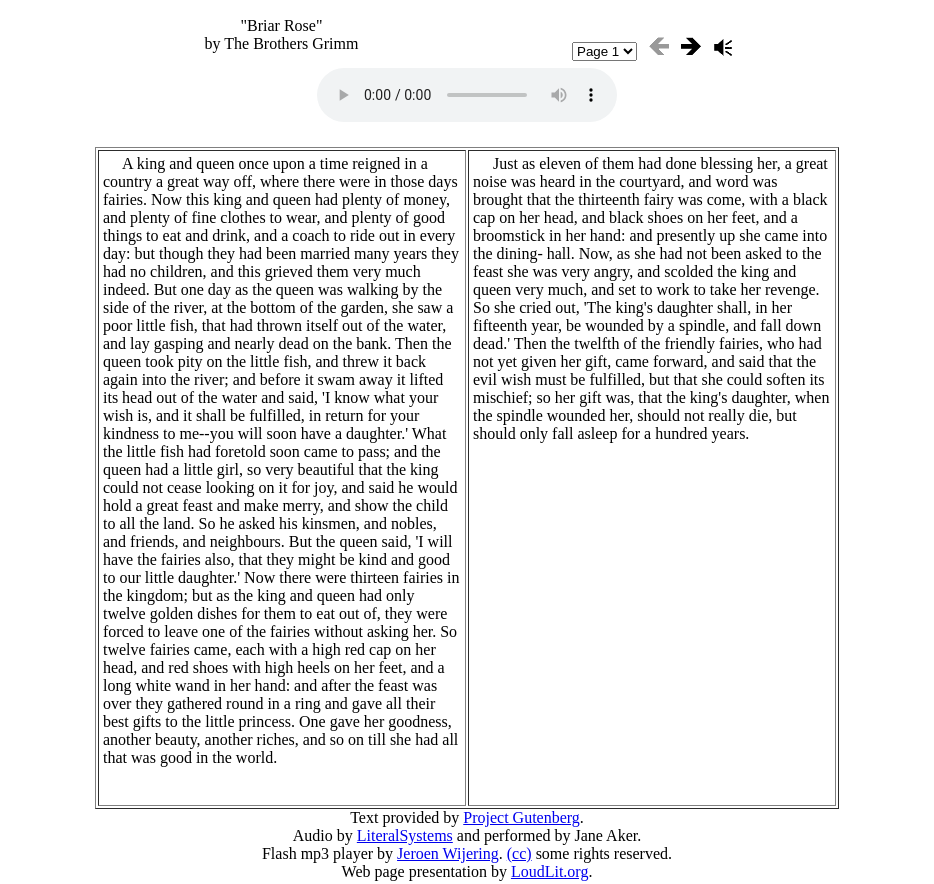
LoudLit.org (549, 871)
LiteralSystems (405, 835)
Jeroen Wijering (448, 853)
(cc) (519, 853)
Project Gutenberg (521, 817)
